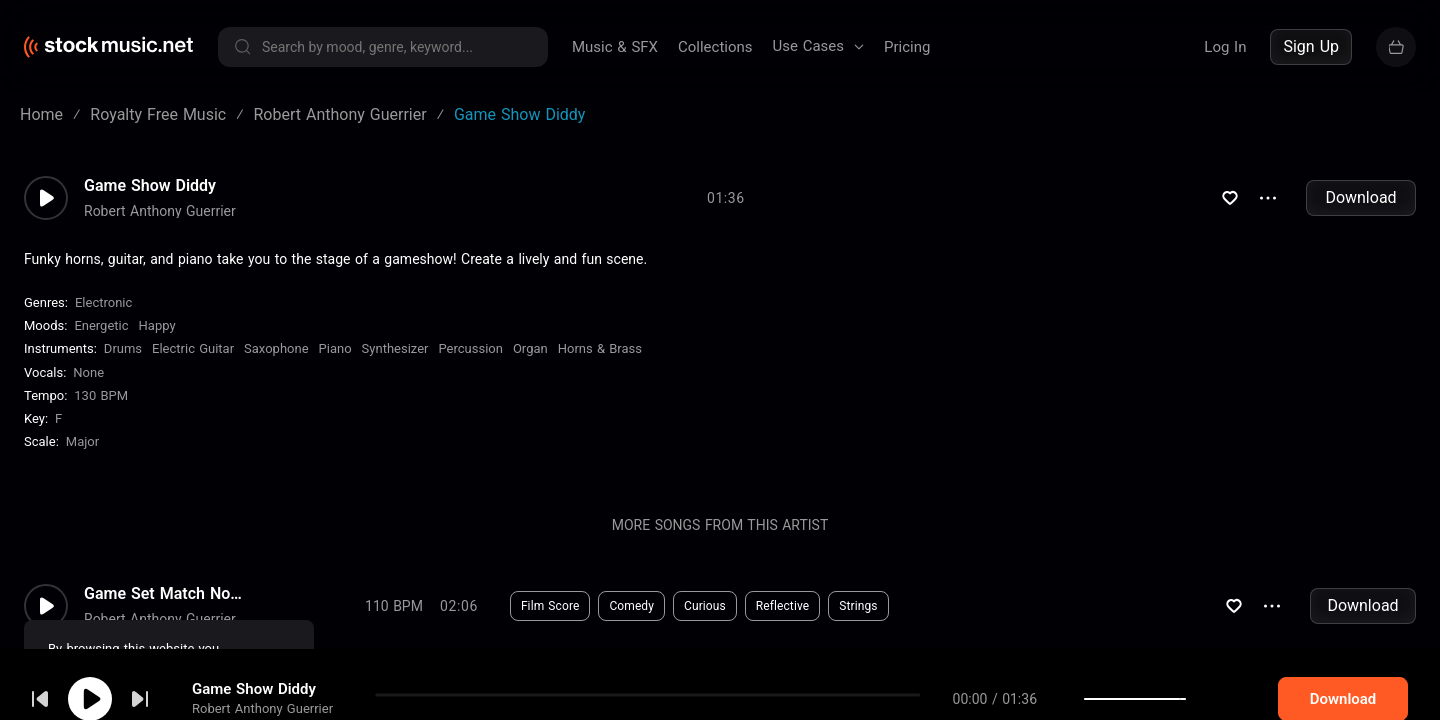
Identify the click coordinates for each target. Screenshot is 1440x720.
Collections (715, 47)
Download (1360, 197)
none (88, 372)
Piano (335, 348)
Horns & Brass (600, 348)
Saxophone (276, 348)
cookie (134, 666)
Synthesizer (395, 348)
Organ (530, 348)
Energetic (101, 325)
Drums (123, 348)
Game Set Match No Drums (164, 594)
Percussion (470, 348)
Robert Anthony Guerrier (160, 211)
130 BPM (101, 395)
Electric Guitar (193, 348)
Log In (1225, 47)
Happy (157, 325)
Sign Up (1311, 46)
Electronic (103, 302)
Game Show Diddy (150, 186)
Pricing (907, 47)
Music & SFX (615, 47)
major (82, 441)
